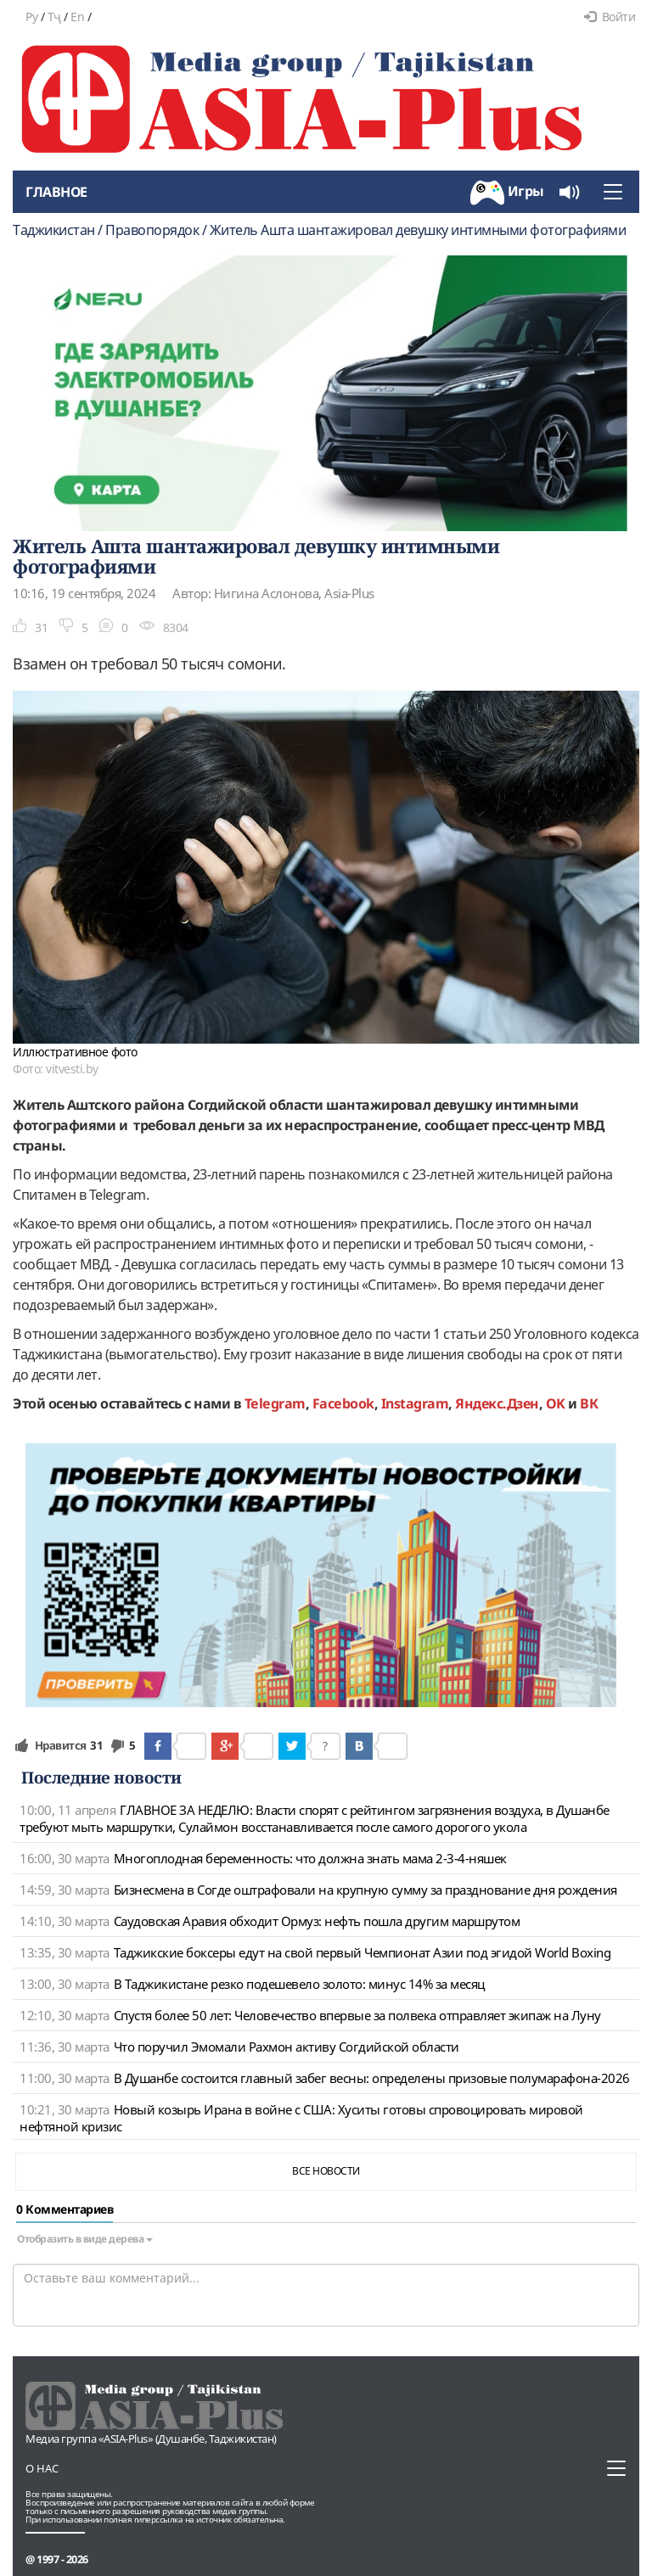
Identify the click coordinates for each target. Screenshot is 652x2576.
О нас (42, 2468)
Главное (56, 191)
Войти (609, 16)
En (77, 16)
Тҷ (54, 16)
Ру (31, 16)
